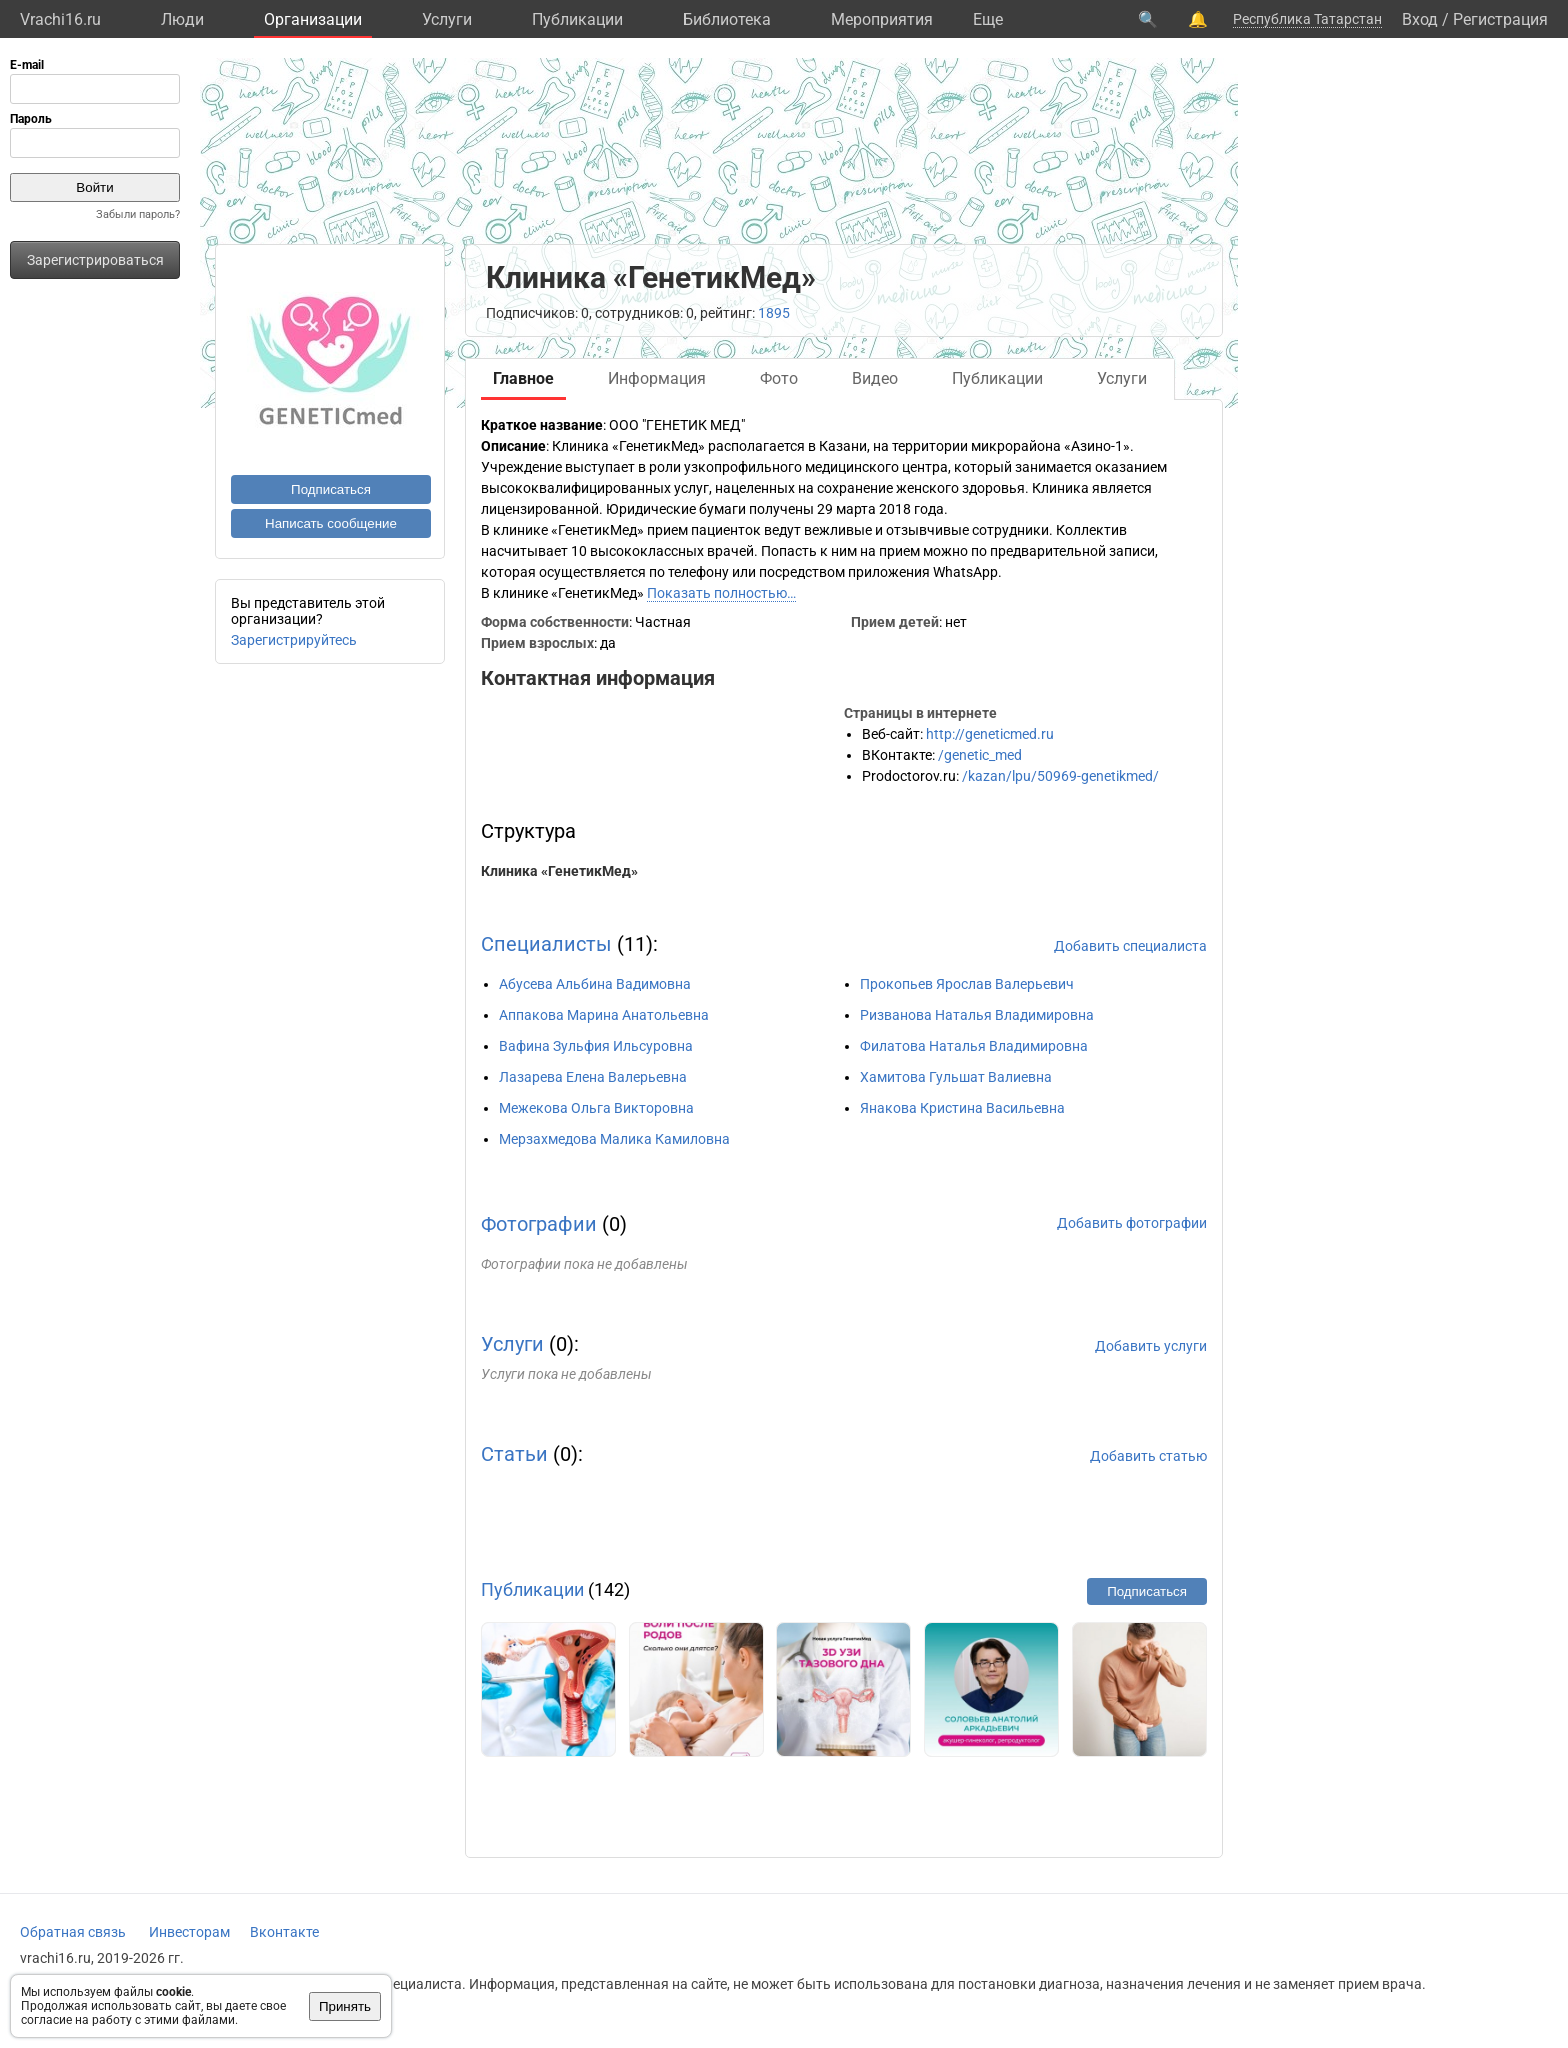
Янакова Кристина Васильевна (962, 1108)
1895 (774, 313)
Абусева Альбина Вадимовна (595, 984)
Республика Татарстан (1307, 19)
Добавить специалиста (1130, 946)
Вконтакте (284, 1932)
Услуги (447, 19)
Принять (345, 2006)
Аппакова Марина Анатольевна (604, 1015)
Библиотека (727, 19)
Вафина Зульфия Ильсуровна (596, 1046)
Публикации (577, 19)
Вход (1420, 19)
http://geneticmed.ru (990, 734)
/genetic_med (980, 755)
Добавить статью (1148, 1456)
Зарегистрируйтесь (294, 640)
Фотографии (539, 1224)
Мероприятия (882, 19)
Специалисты (546, 944)
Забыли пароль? (138, 214)
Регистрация (1500, 19)
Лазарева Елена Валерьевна (593, 1077)
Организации (313, 19)
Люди (182, 19)
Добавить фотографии (1132, 1223)
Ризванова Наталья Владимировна (977, 1015)
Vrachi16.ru (60, 19)
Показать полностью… (721, 593)
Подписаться (331, 489)
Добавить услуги (1151, 1346)
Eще (988, 19)
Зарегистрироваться (95, 260)
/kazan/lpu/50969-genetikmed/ (1060, 776)
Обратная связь (73, 1932)
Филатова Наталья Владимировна (974, 1046)
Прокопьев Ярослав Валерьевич (967, 984)
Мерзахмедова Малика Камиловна (614, 1139)
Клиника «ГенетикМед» (559, 871)
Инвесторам (189, 1932)
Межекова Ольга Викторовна (596, 1108)
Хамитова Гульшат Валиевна (956, 1077)
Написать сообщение (331, 523)
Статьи (514, 1454)
